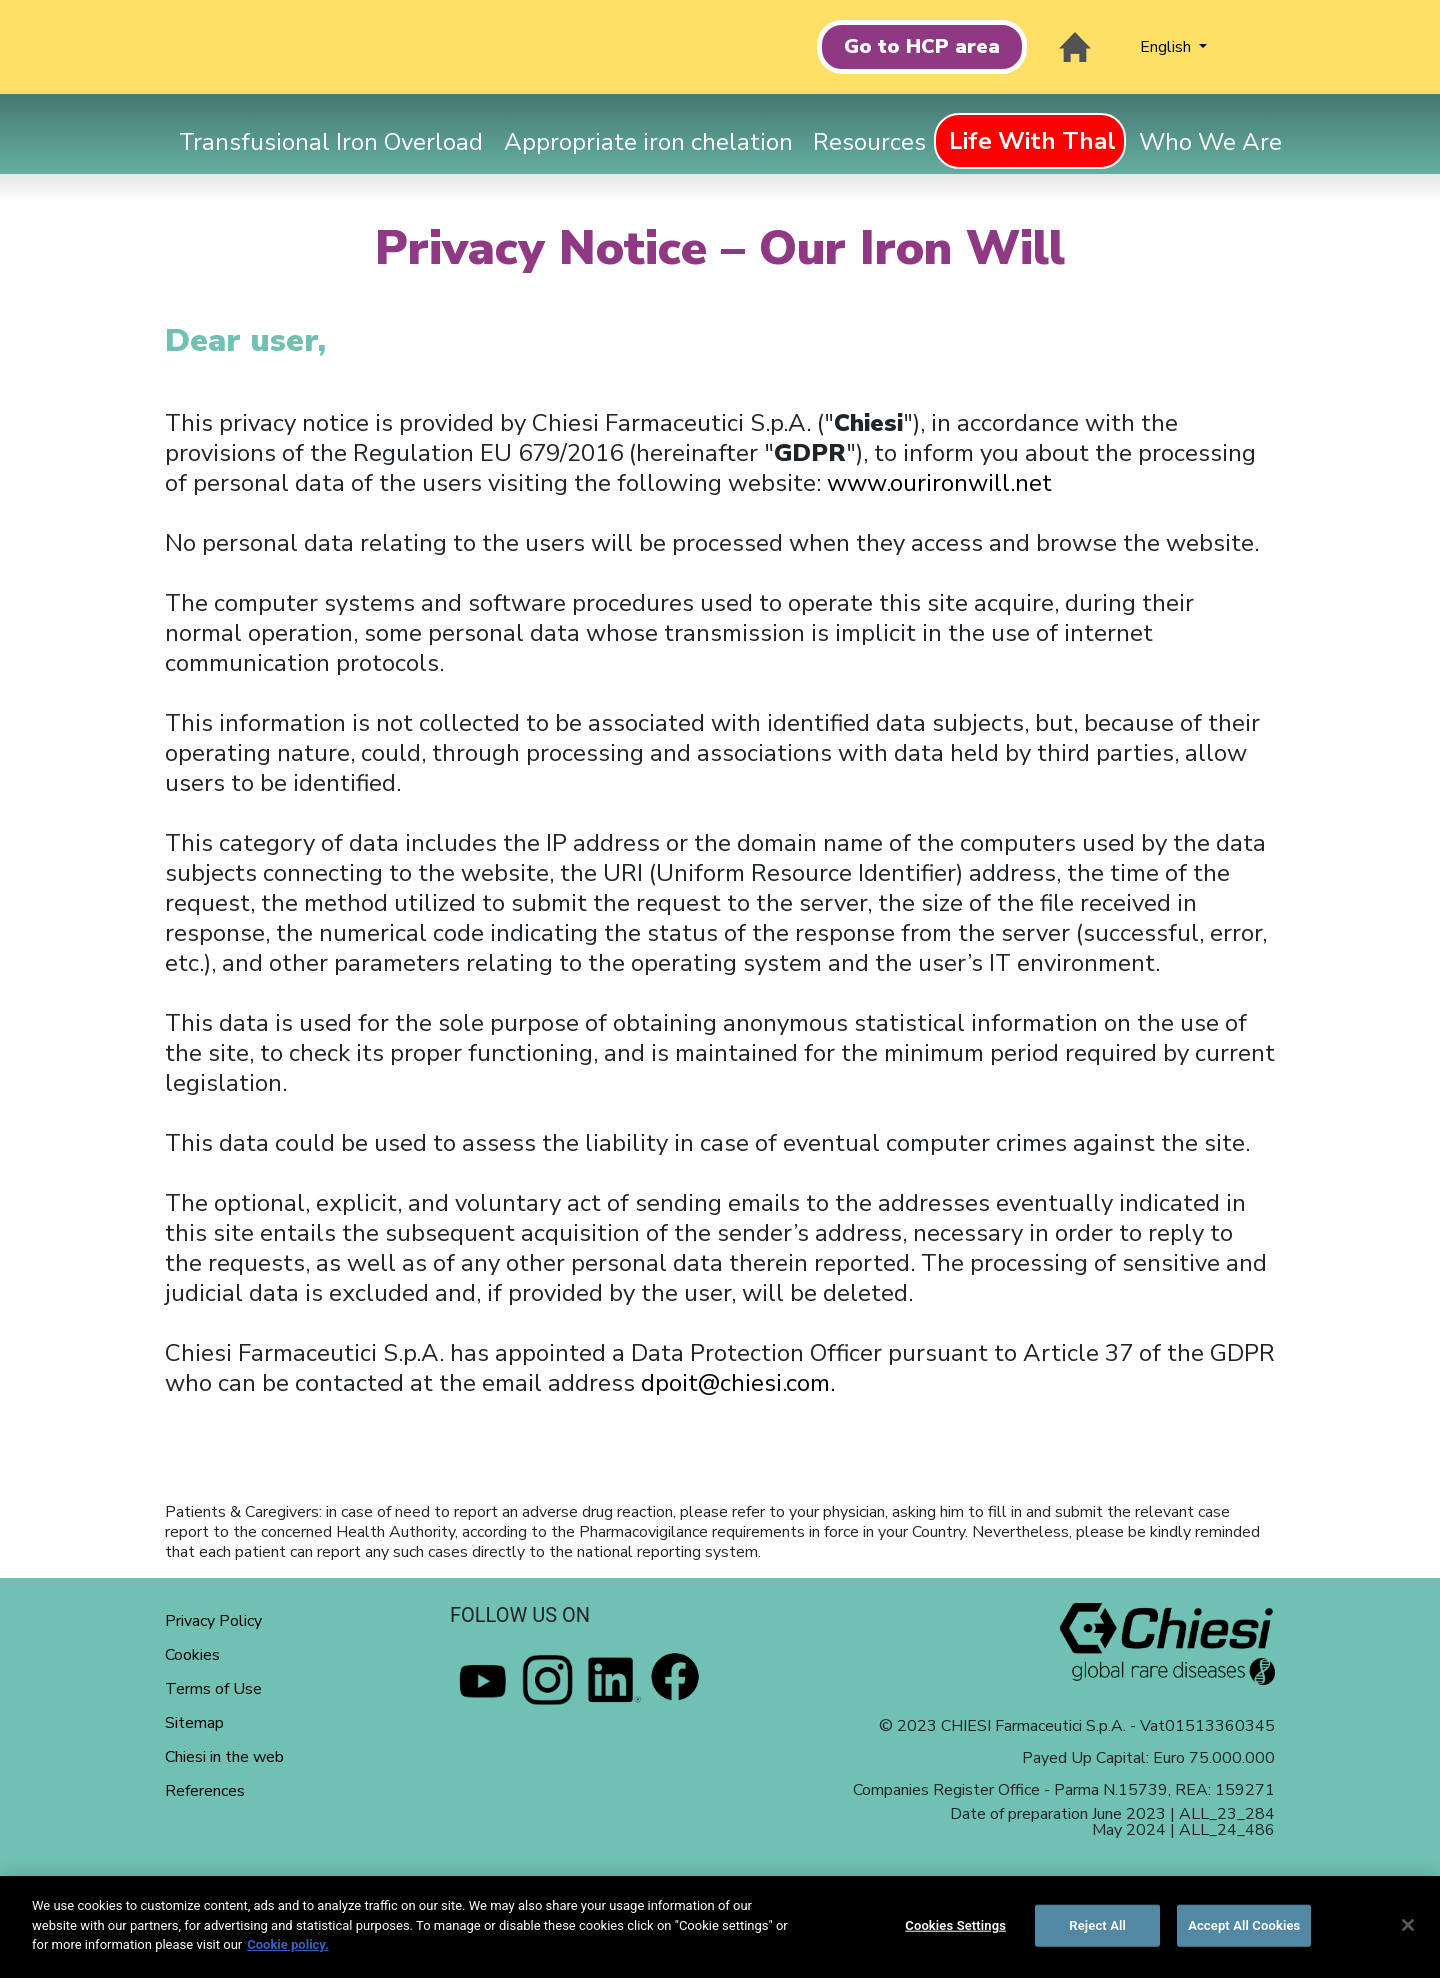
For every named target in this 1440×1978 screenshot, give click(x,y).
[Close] (1408, 1925)
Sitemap (194, 1723)
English (1167, 47)
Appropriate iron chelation (648, 142)
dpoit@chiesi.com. (738, 1383)
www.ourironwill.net (939, 483)
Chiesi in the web (224, 1757)
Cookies (192, 1655)
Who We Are (1210, 142)
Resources (869, 142)
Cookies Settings (955, 1925)
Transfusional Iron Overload (331, 142)
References (205, 1791)
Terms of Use (213, 1689)
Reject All (1097, 1925)
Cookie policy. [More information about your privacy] (288, 1944)
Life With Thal (1032, 141)
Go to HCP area (922, 46)
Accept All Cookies (1244, 1925)
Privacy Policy (213, 1621)
